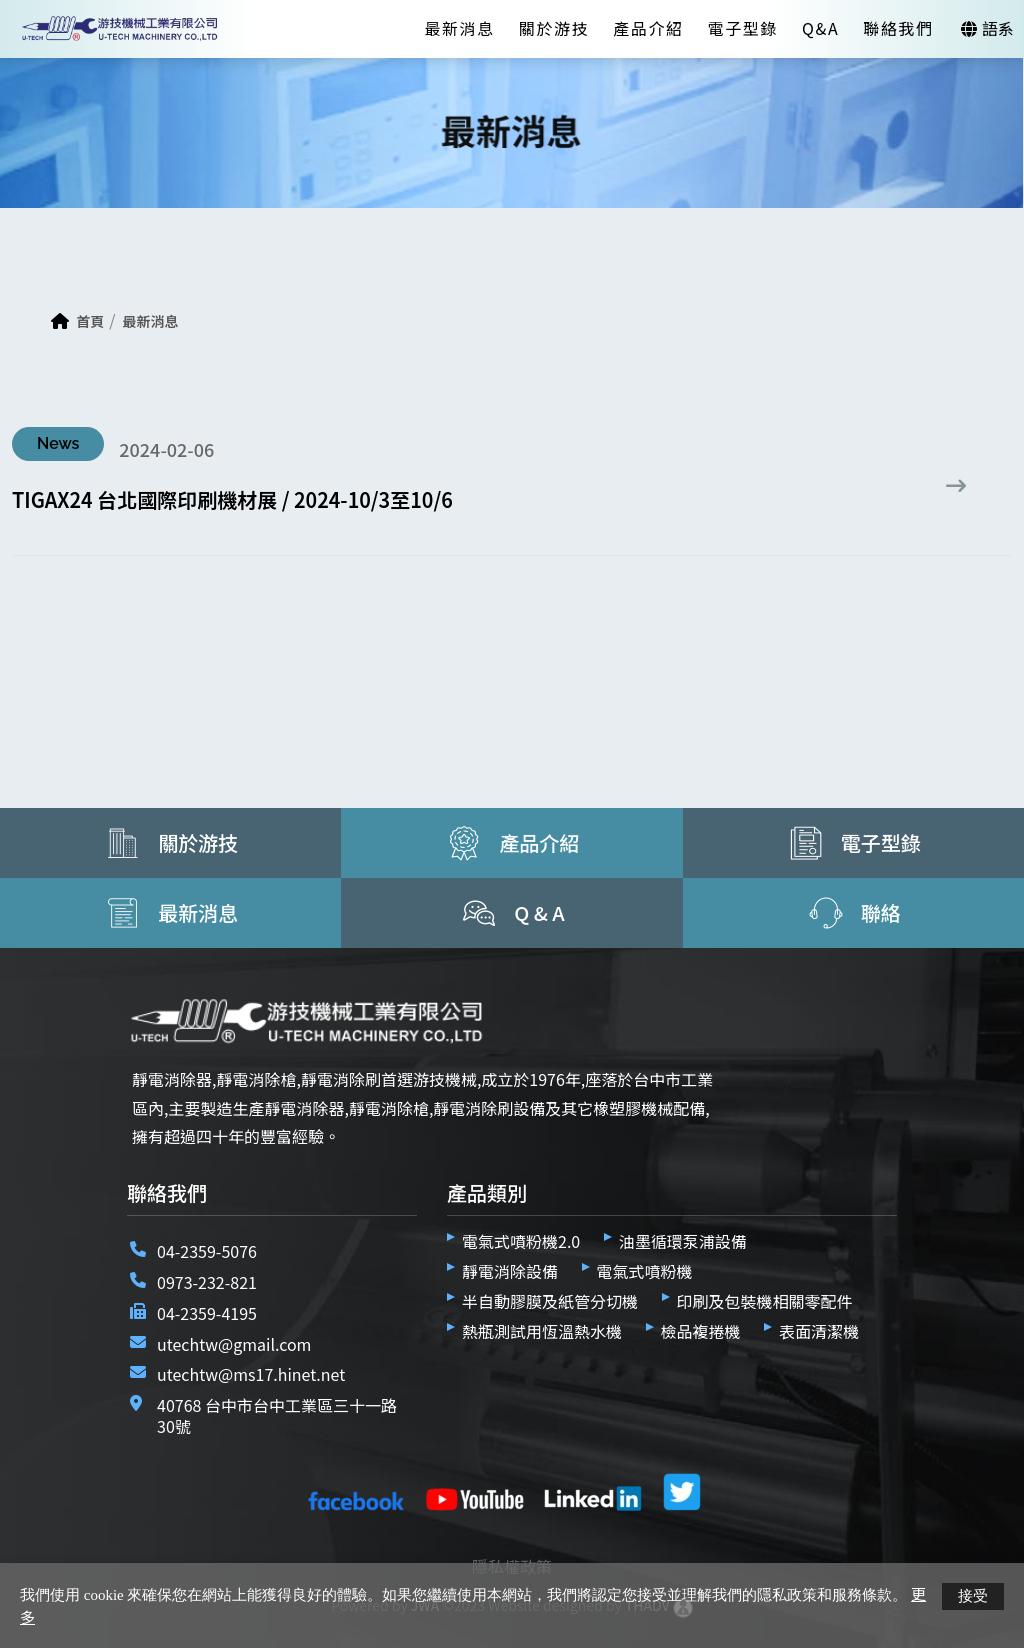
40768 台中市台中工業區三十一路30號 (277, 1415)
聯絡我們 (898, 28)
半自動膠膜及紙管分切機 (550, 1301)
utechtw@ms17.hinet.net (251, 1374)
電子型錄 (743, 28)
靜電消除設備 (510, 1271)
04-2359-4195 (207, 1313)
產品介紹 (648, 28)
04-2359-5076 (207, 1251)
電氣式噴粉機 (645, 1271)
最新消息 (459, 28)
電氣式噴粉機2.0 (521, 1241)
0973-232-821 (207, 1282)
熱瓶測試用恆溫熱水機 (542, 1331)
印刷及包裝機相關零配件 (765, 1301)
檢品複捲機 (701, 1331)
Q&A (820, 28)
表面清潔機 (819, 1331)
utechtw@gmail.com (234, 1344)
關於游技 (554, 28)
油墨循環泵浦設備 (683, 1241)
